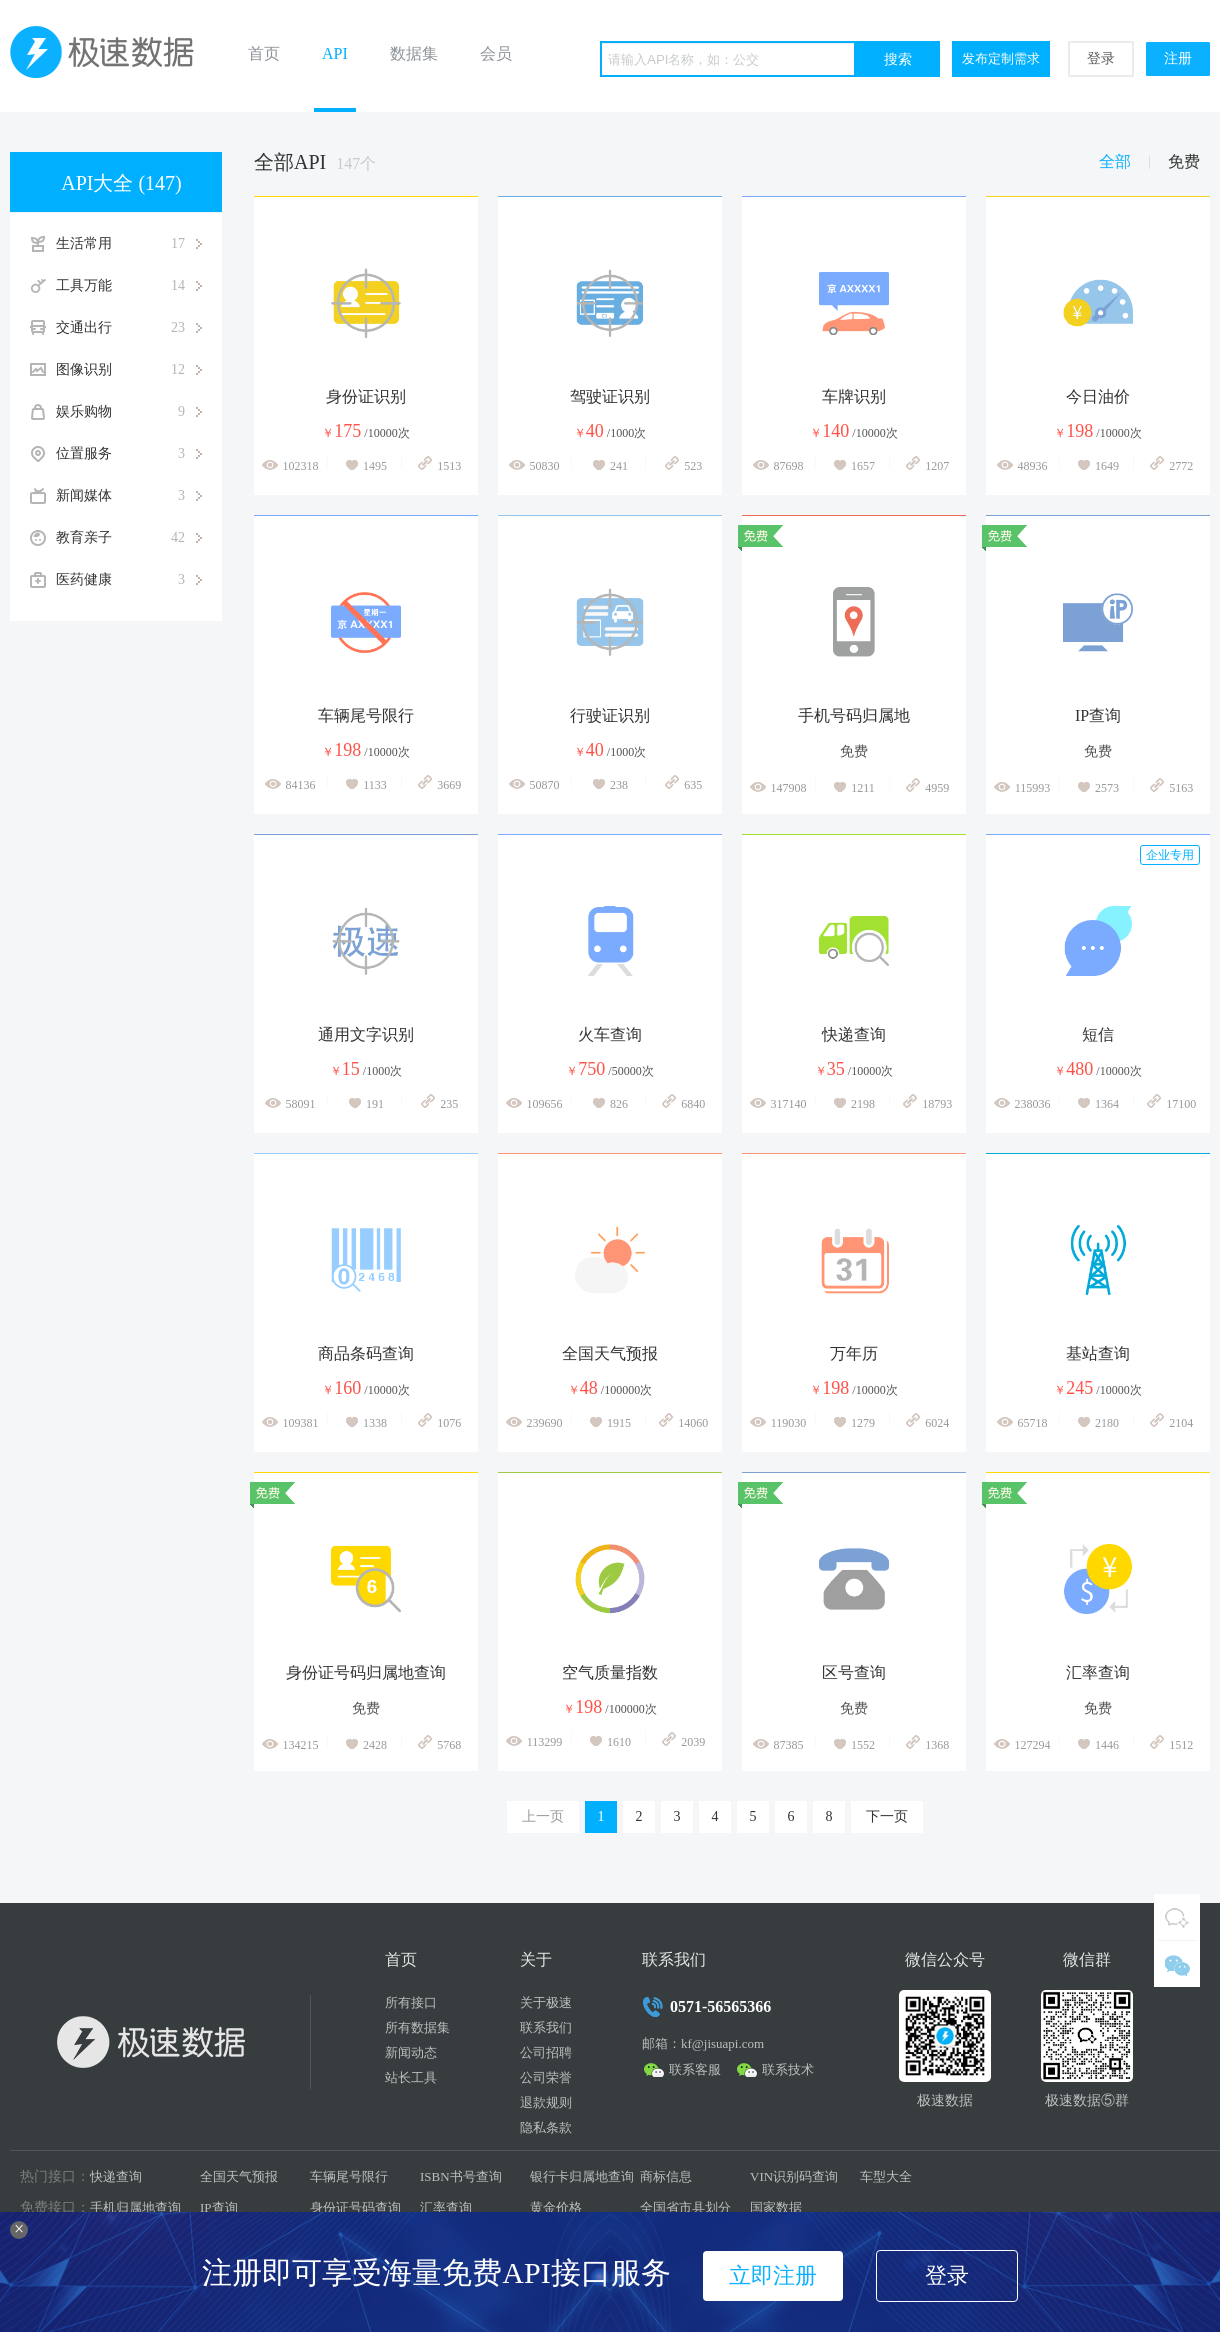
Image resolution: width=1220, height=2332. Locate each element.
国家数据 (776, 2207)
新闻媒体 (129, 496)
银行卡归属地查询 (582, 2176)
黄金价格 (556, 2207)
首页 (264, 53)
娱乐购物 (129, 412)
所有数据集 (417, 2027)
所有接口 (411, 2002)
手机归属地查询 (135, 2207)
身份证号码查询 (355, 2207)
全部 (1115, 161)
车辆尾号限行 (349, 2176)
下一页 (887, 1816)
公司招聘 (546, 2052)
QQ (1177, 1917)
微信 (1177, 1964)
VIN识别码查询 (794, 2176)
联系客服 (695, 2069)
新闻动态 (411, 2052)
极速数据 (110, 56)
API (335, 53)
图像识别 (129, 370)
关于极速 (546, 2002)
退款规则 (546, 2102)
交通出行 (129, 328)
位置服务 (129, 454)
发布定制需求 (1001, 58)
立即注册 (773, 2275)
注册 (1178, 58)
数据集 (414, 53)
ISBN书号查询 (461, 2176)
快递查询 (116, 2176)
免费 (1184, 161)
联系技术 (788, 2069)
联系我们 (546, 2027)
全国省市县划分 (685, 2207)
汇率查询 (446, 2207)
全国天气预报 (239, 2176)
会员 (496, 53)
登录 (1101, 58)
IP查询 (219, 2207)
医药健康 (129, 580)
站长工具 (411, 2077)
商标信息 (666, 2176)
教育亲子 (129, 538)
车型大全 (886, 2176)
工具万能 (129, 286)
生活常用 (129, 244)
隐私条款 (546, 2127)
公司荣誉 (546, 2077)
